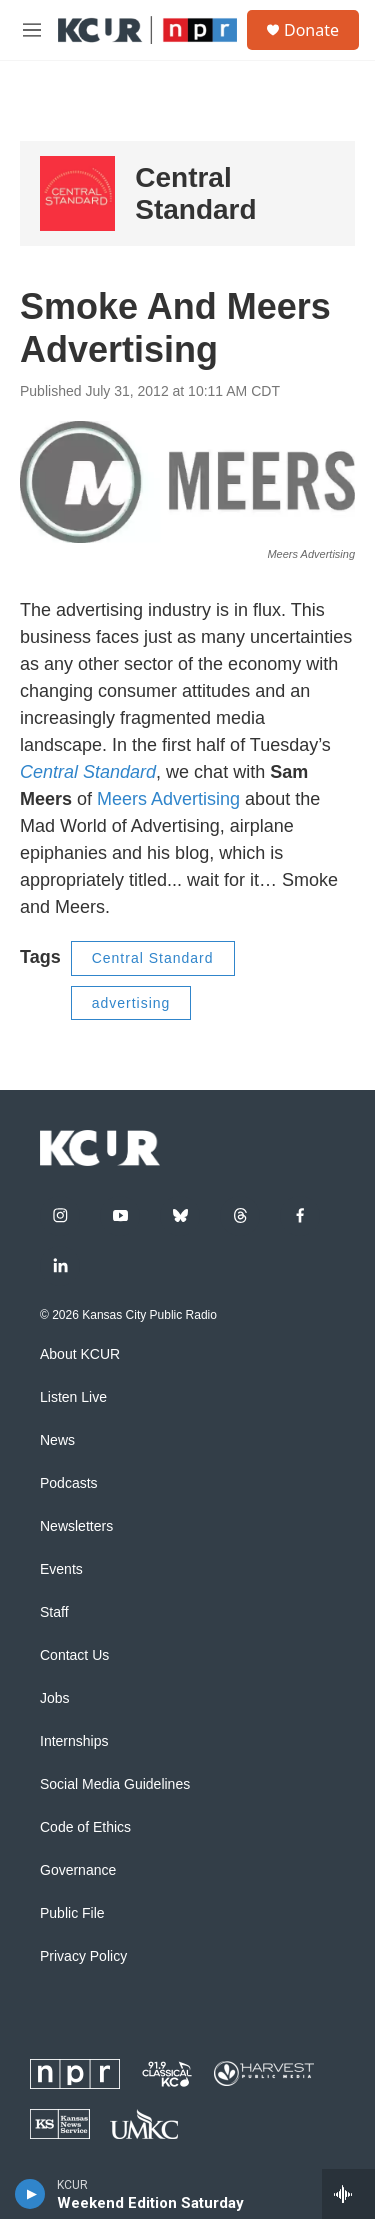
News (57, 1440)
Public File (72, 1913)
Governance (78, 1870)
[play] (30, 2194)
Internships (74, 1741)
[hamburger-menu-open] (32, 30)
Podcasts (69, 1483)
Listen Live (73, 1397)
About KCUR (80, 1354)
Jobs (55, 1698)
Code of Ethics (85, 1827)
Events (61, 1569)
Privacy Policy (83, 1956)
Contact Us (74, 1655)
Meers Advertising (168, 799)
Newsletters (76, 1526)
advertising (131, 1003)
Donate (311, 30)
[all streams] (348, 2194)
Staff (54, 1612)
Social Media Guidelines (115, 1784)
